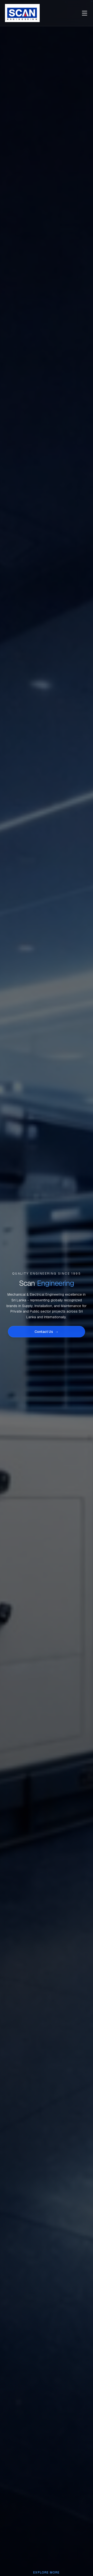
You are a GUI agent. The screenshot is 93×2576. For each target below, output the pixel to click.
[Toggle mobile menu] (84, 11)
